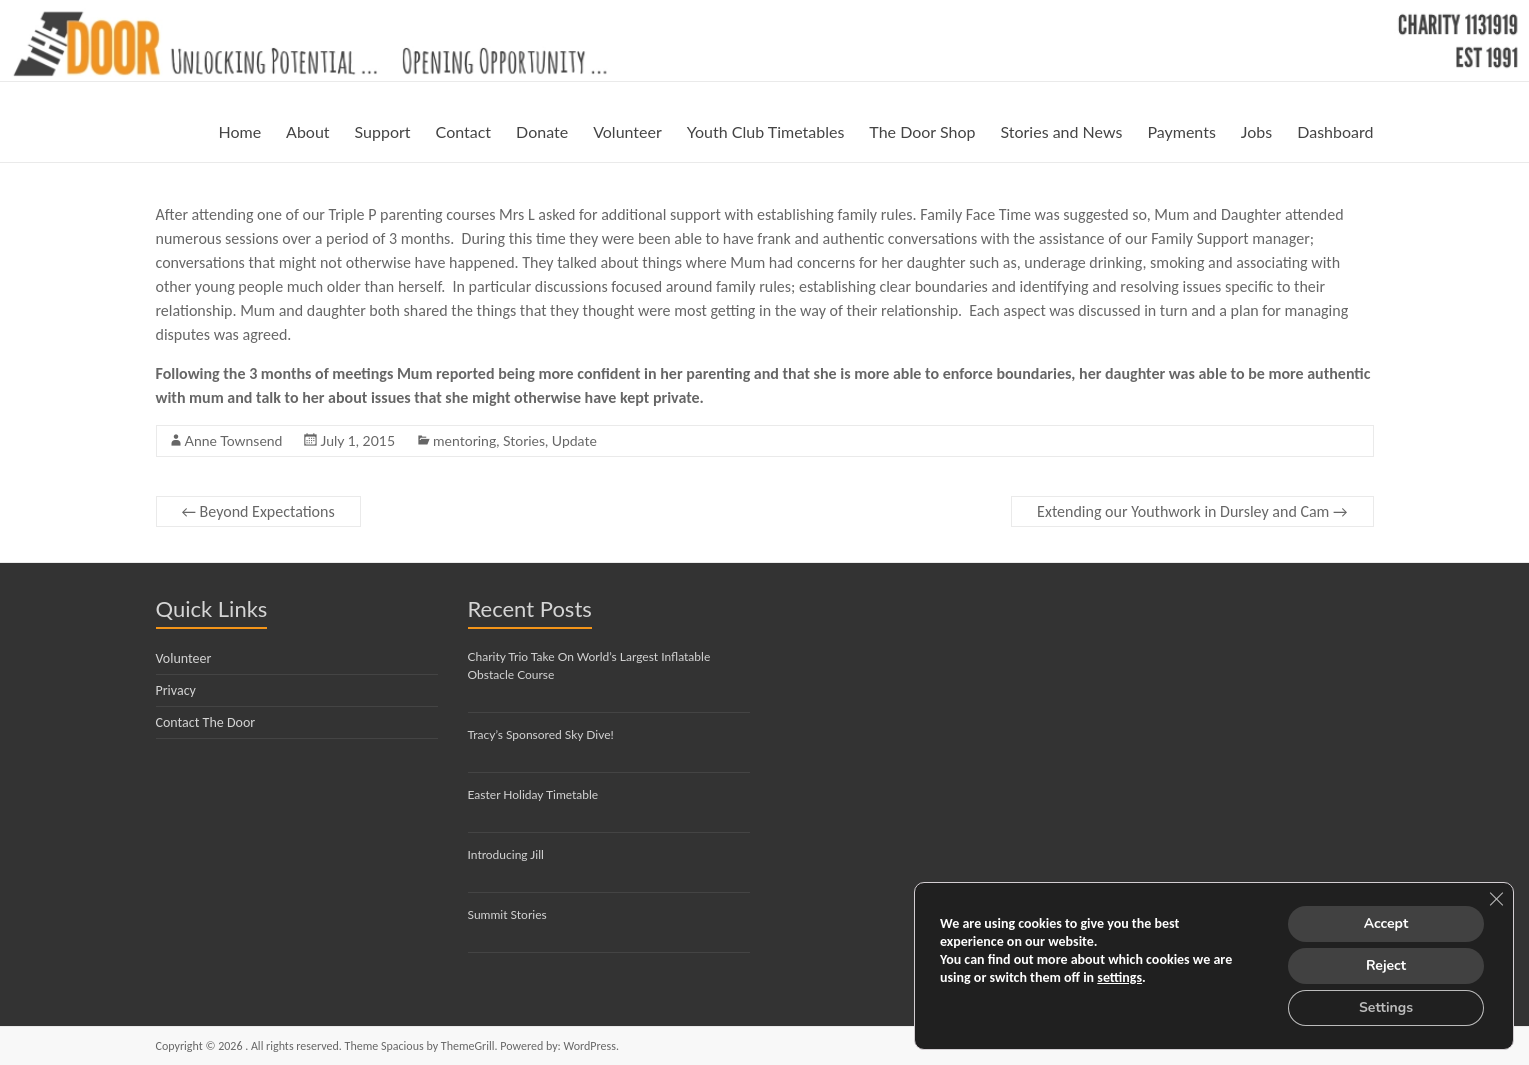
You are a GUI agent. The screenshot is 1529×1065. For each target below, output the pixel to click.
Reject (1386, 965)
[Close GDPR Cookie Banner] (1496, 899)
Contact (463, 131)
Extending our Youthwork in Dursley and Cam (1192, 511)
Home (239, 131)
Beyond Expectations (258, 511)
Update (574, 440)
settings (1119, 977)
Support (383, 131)
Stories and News (1061, 131)
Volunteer (627, 131)
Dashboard (1335, 131)
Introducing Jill (506, 854)
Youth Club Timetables (766, 131)
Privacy (176, 690)
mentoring (464, 440)
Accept (1386, 923)
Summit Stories (507, 914)
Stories (524, 440)
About (308, 131)
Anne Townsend (234, 440)
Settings (1386, 1007)
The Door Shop (922, 131)
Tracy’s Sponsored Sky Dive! (541, 734)
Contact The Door (206, 722)
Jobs (1256, 131)
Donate (542, 131)
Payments (1181, 131)
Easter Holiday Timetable (533, 794)
